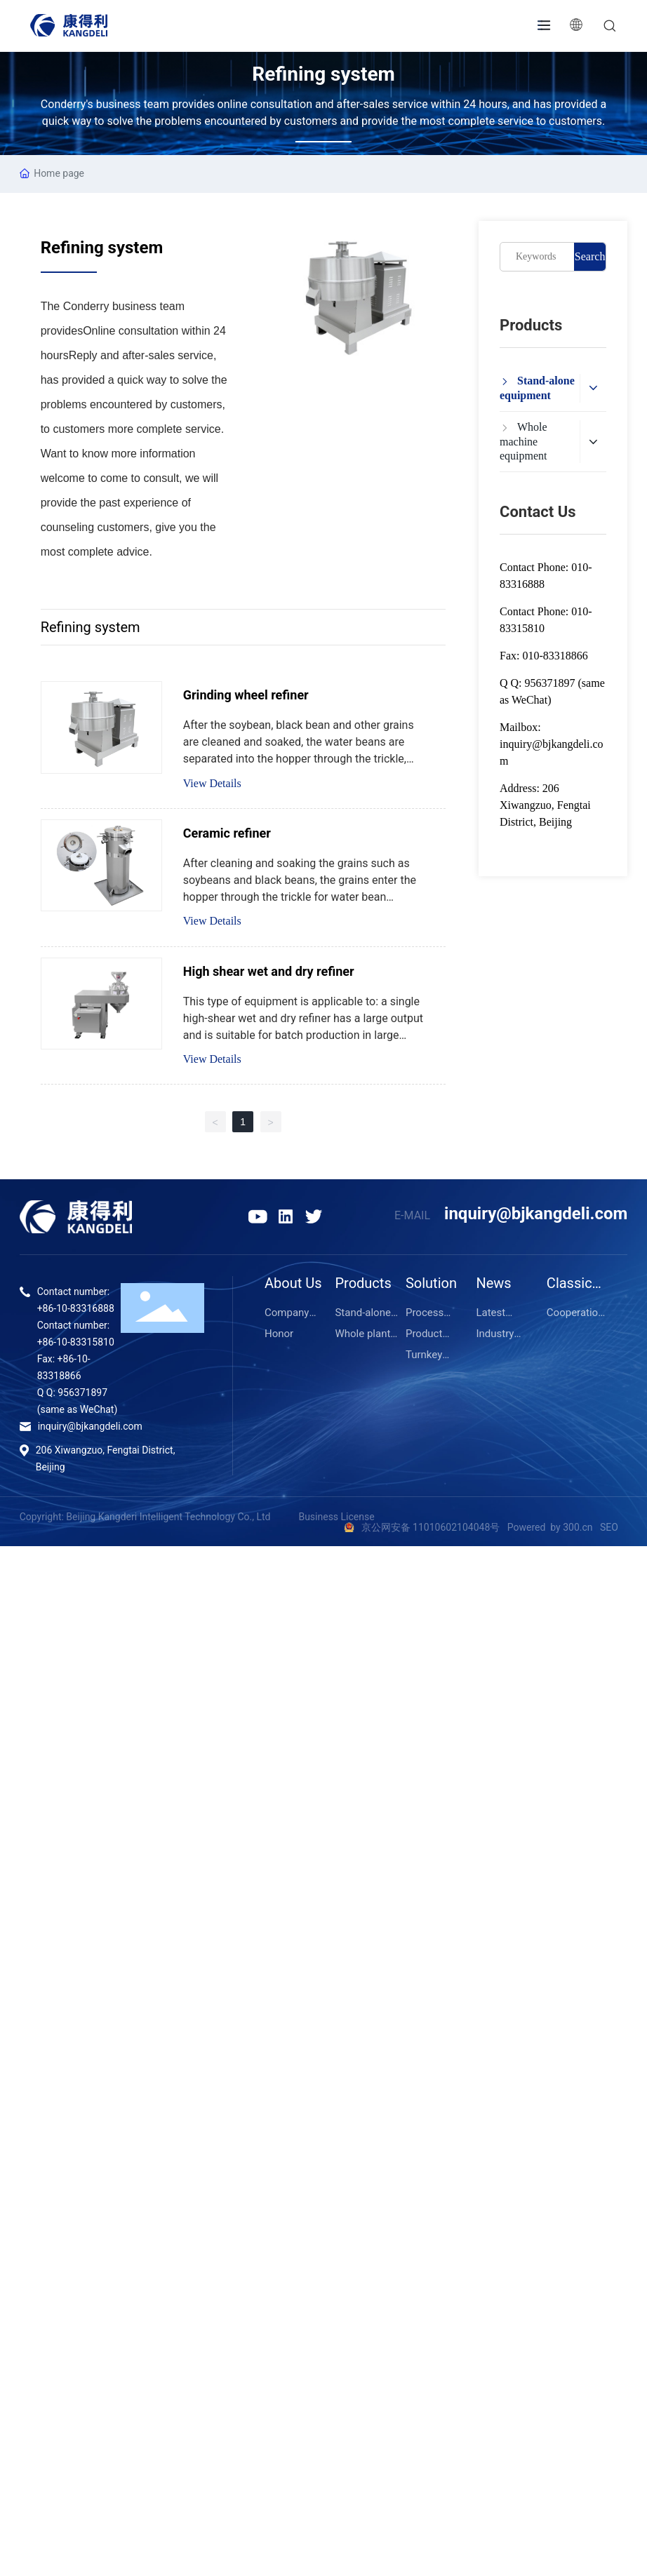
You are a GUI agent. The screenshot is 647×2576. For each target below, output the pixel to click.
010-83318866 (554, 656)
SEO (609, 1527)
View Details (212, 783)
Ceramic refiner (227, 833)
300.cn (577, 1527)
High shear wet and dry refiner (268, 971)
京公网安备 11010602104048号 (431, 1527)
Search (590, 256)
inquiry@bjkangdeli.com (535, 1213)
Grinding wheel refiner (246, 694)
